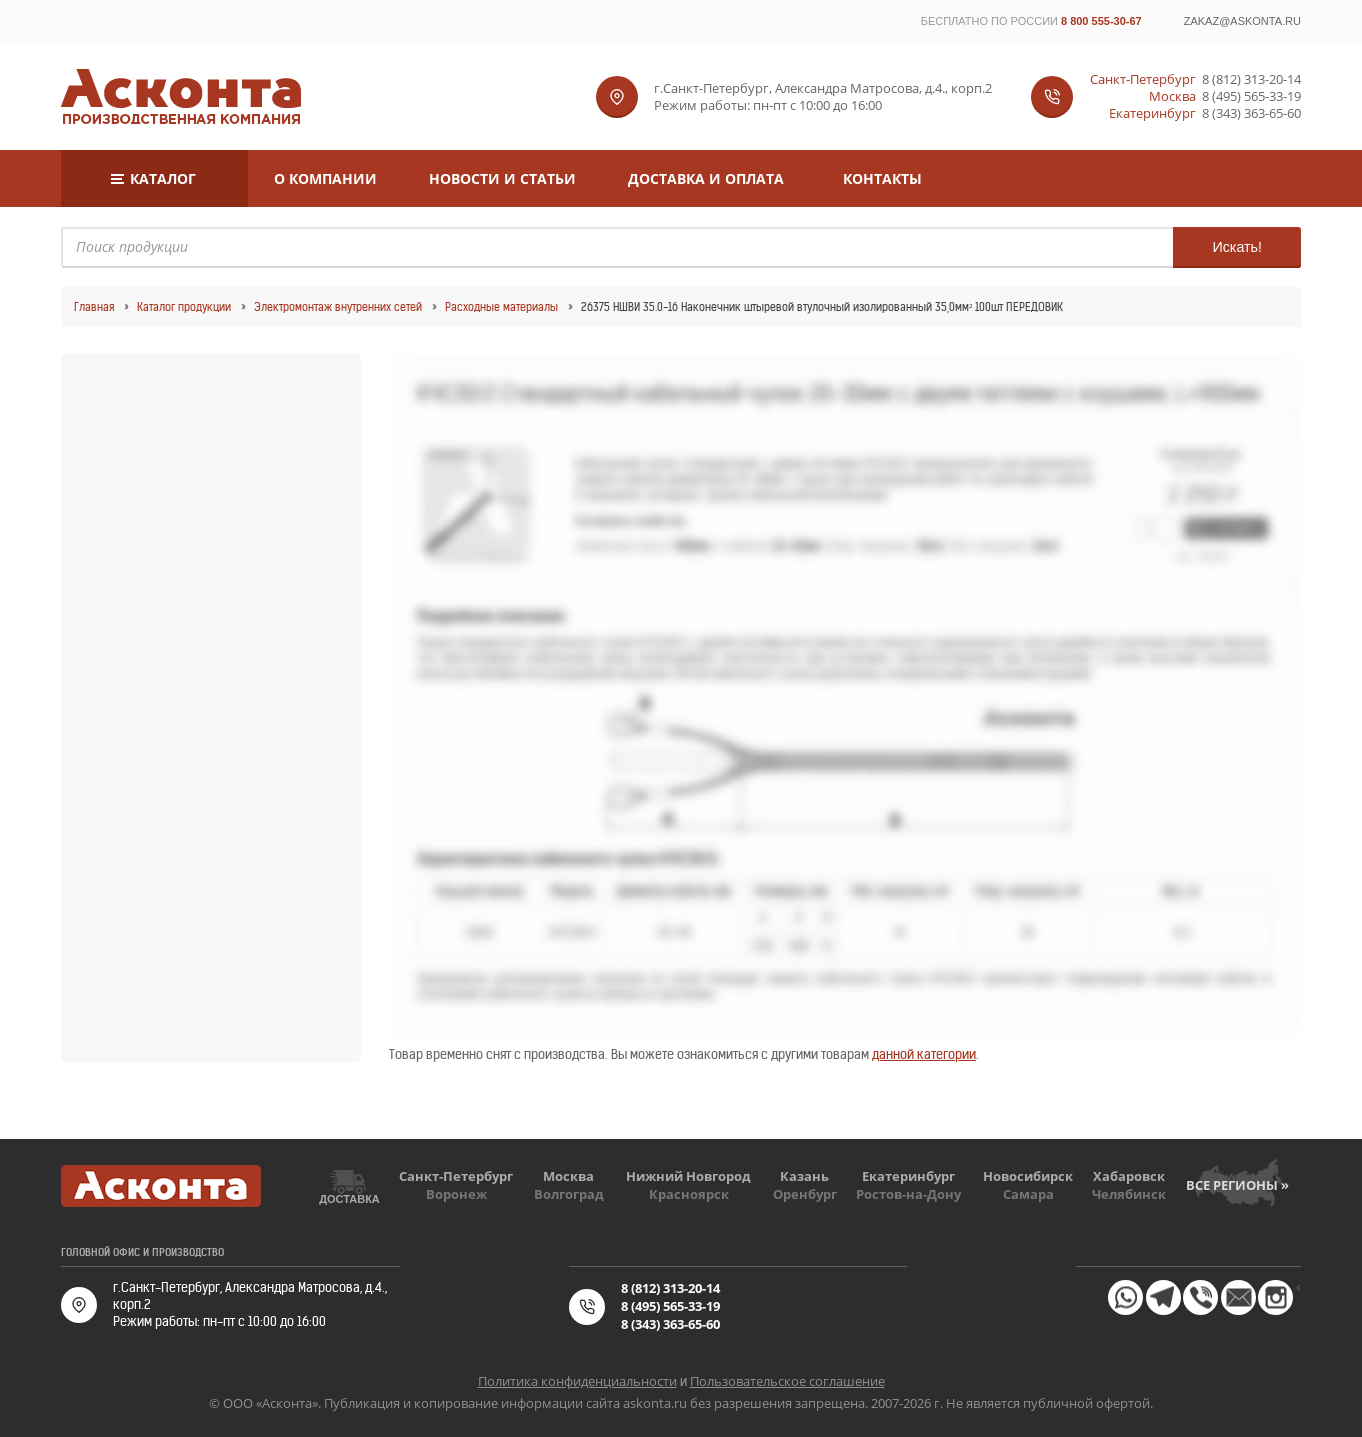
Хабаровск (1129, 1176)
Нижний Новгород (688, 1176)
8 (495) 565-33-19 (1251, 96)
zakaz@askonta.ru (1242, 21)
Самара (1028, 1194)
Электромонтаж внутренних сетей (338, 307)
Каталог (163, 178)
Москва (568, 1176)
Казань (804, 1176)
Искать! (1237, 247)
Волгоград (569, 1194)
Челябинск (1129, 1194)
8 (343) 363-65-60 (1251, 113)
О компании (325, 178)
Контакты (882, 178)
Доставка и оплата (706, 178)
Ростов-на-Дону (908, 1194)
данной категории (924, 1054)
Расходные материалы (501, 307)
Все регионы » (1237, 1185)
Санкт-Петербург (456, 1176)
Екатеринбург (908, 1176)
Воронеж (456, 1194)
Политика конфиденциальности (577, 1381)
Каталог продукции (184, 307)
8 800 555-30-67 (1101, 21)
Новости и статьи (502, 178)
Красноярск (689, 1194)
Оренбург (805, 1194)
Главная (94, 307)
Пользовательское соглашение (787, 1381)
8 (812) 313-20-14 (1251, 79)
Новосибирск (1028, 1176)
